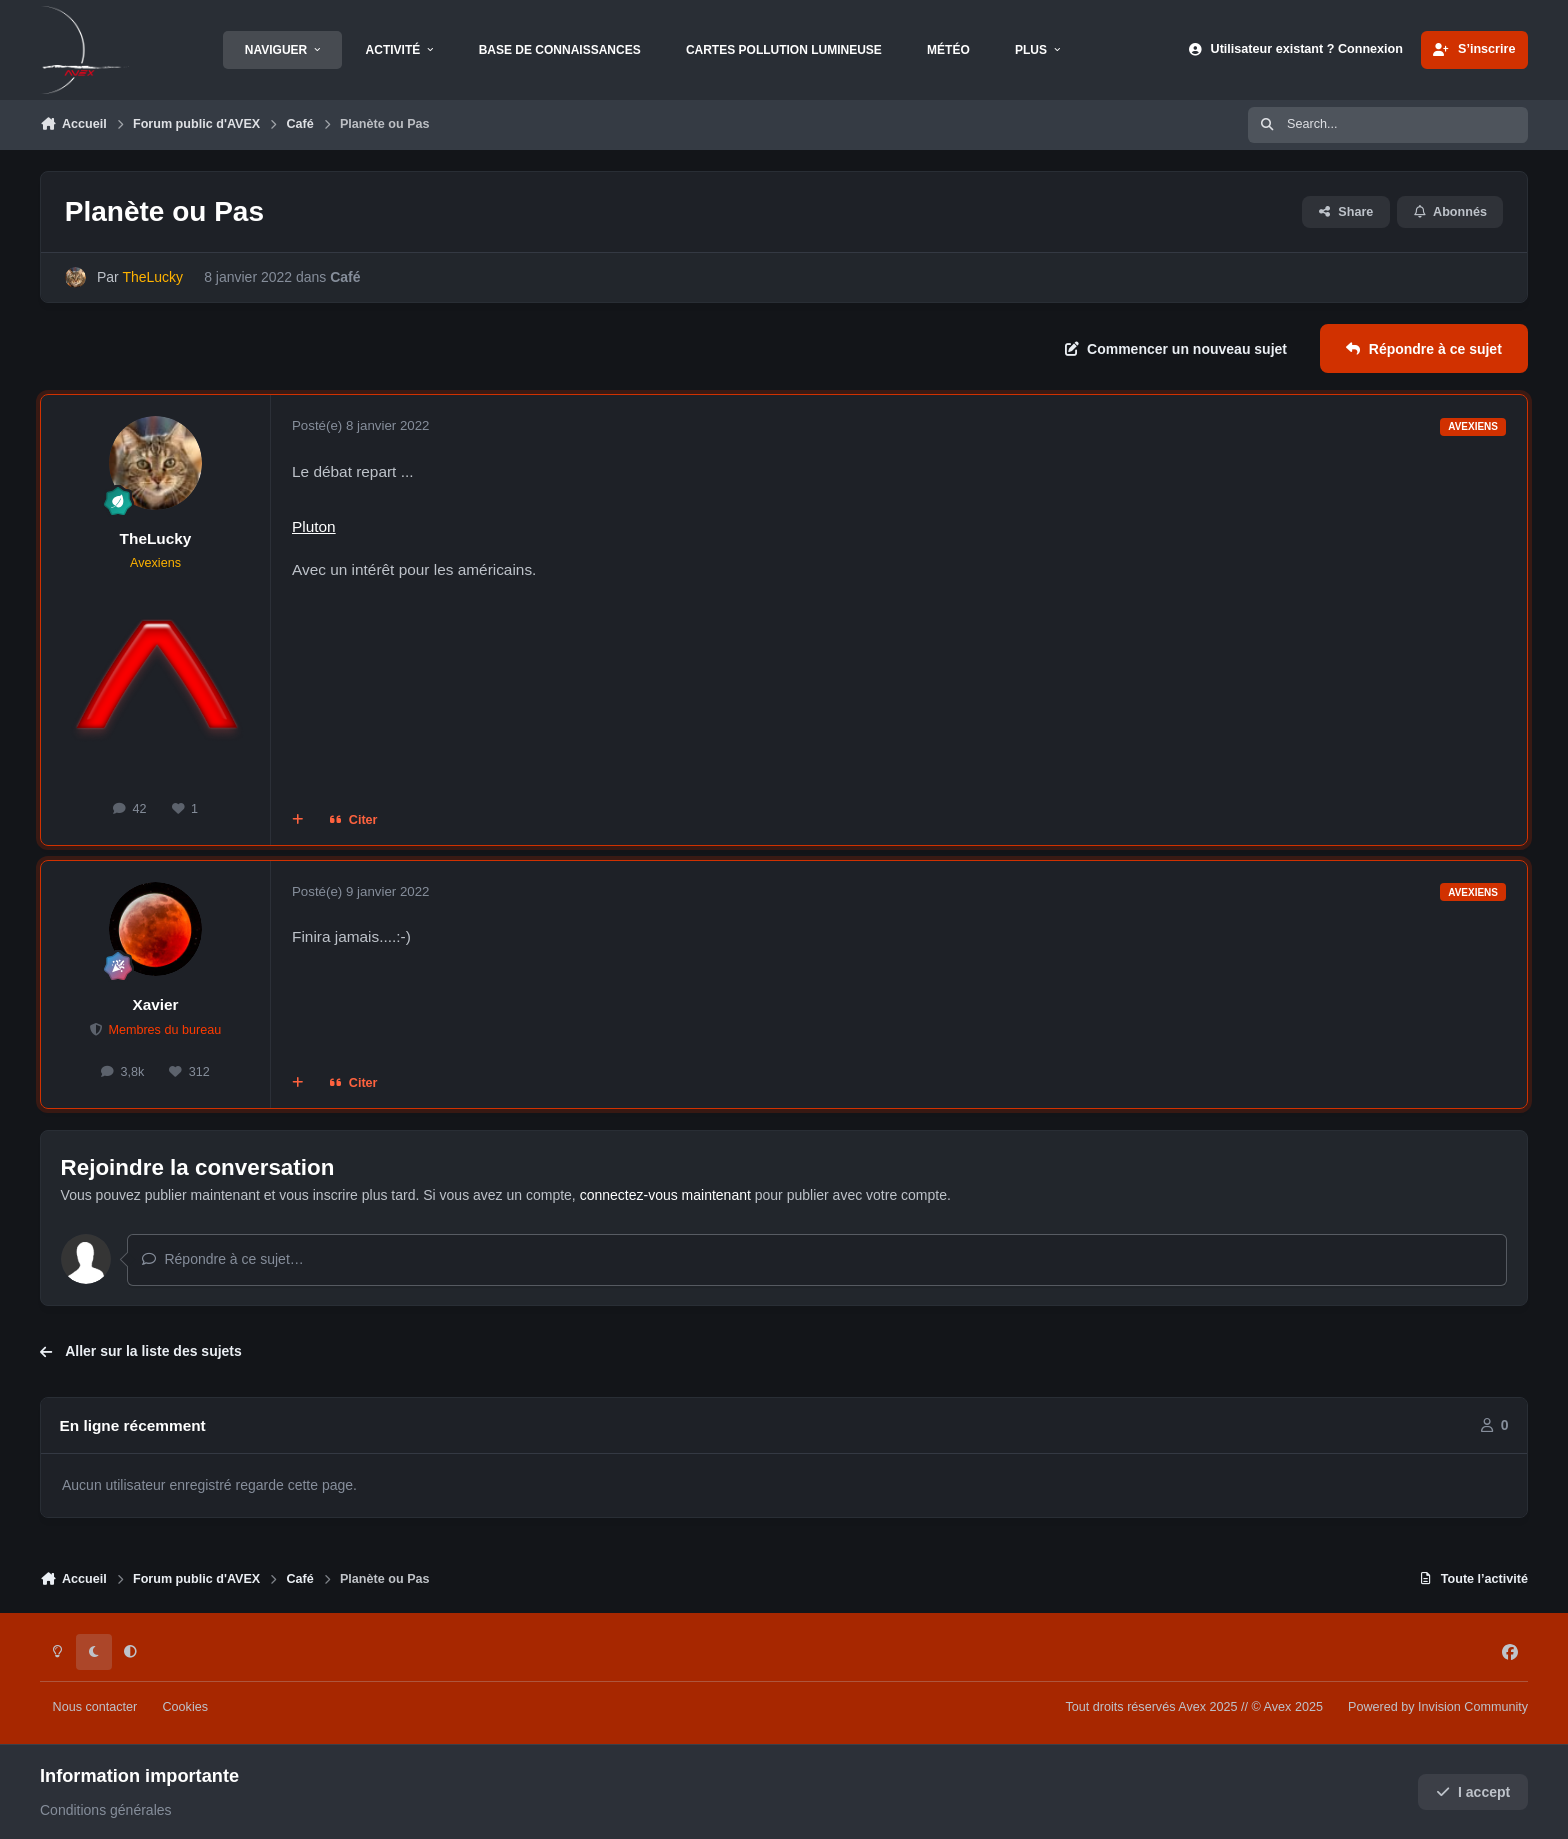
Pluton (314, 526)
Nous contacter (95, 1707)
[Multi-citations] (298, 821)
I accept (1473, 1792)
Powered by (1438, 1707)
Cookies (185, 1707)
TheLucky (156, 538)
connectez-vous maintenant (665, 1195)
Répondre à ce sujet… (222, 1259)
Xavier (155, 1004)
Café (345, 277)
